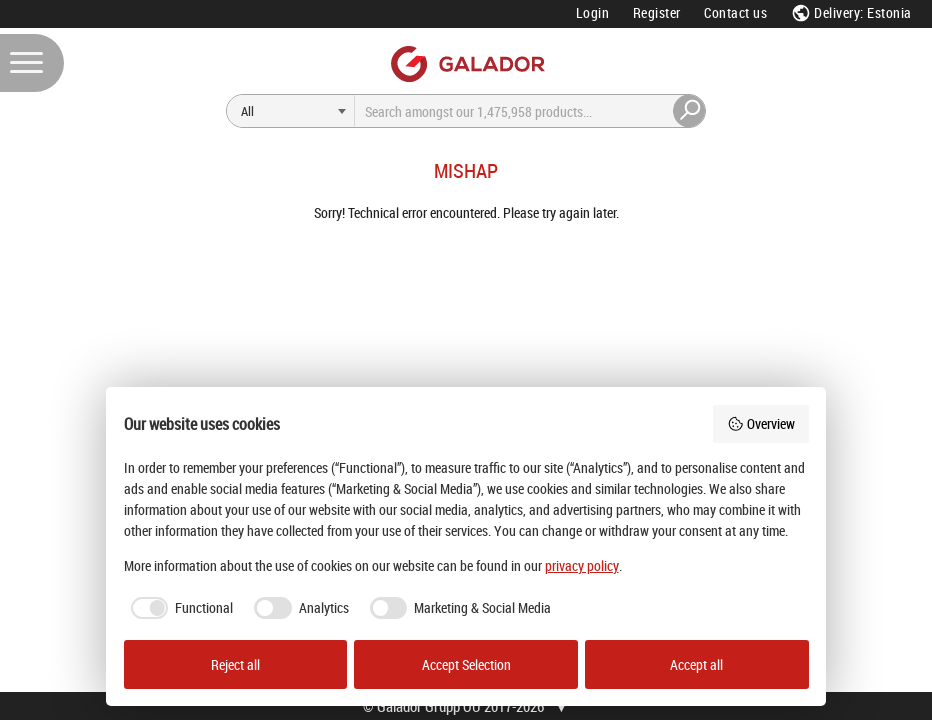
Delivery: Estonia (851, 12)
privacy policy (582, 565)
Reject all (235, 664)
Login (593, 12)
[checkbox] (179, 608)
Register (657, 12)
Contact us (735, 12)
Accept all (696, 664)
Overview (761, 423)
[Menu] (32, 63)
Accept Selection (466, 664)
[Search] (291, 111)
